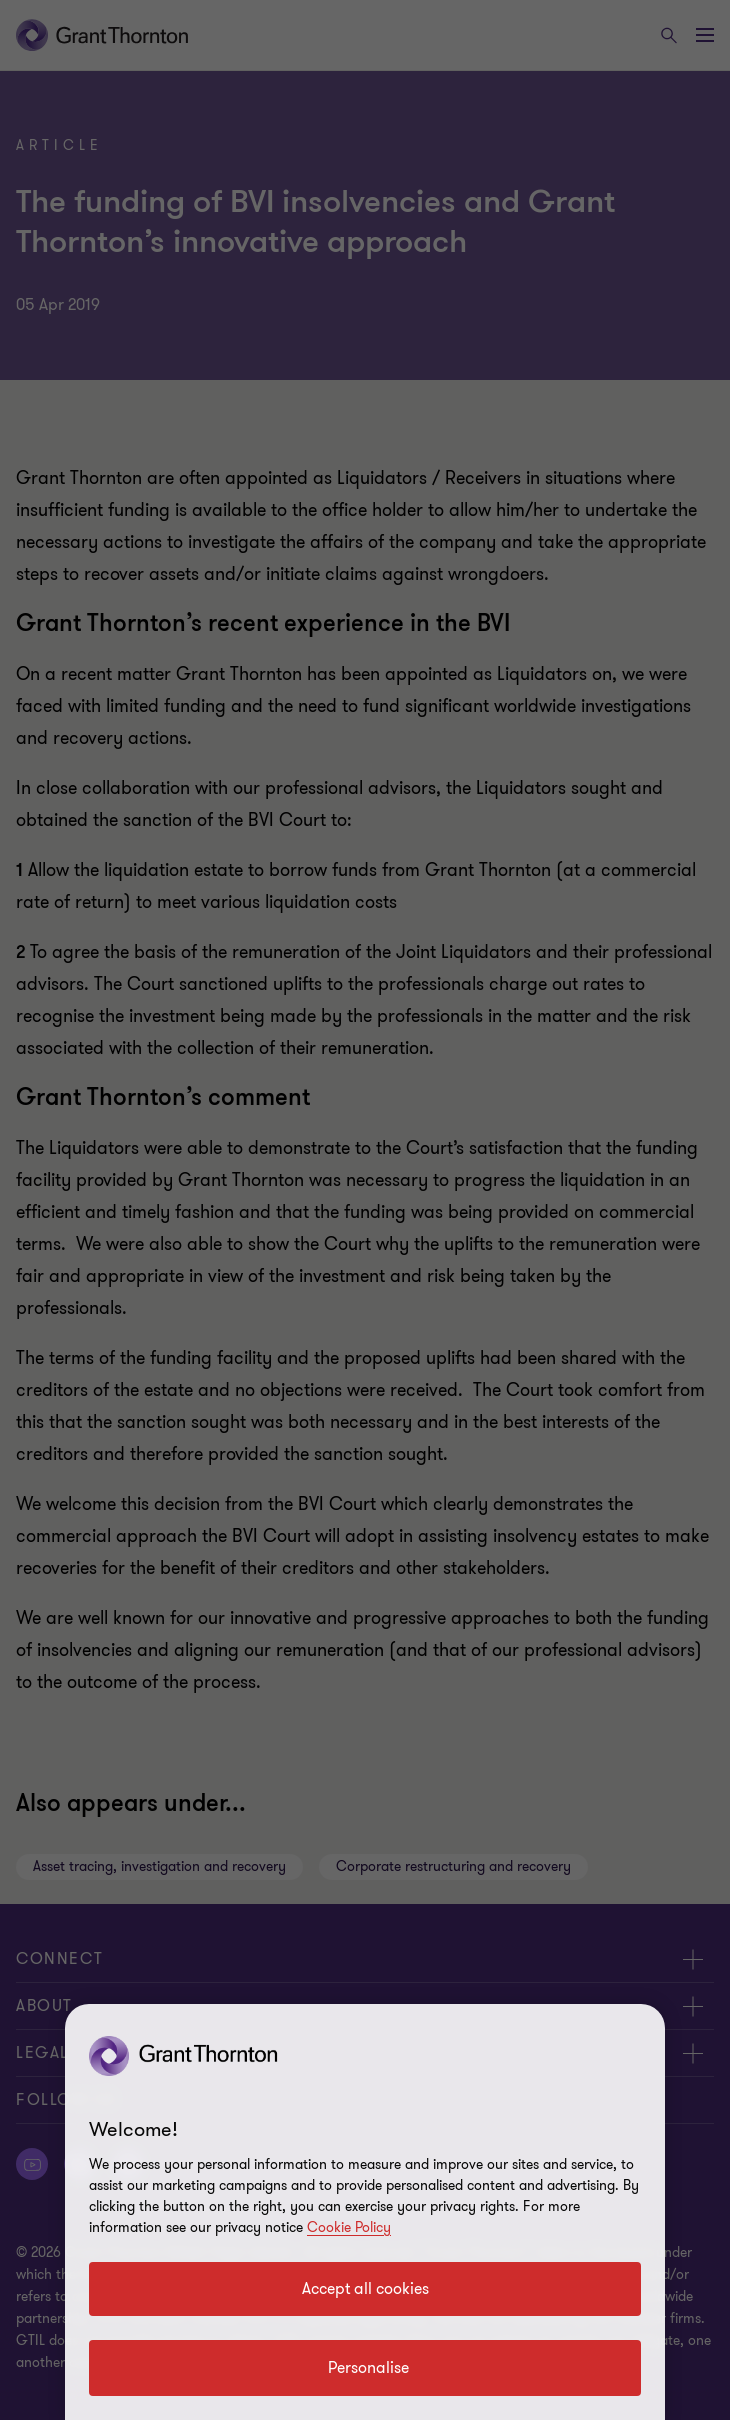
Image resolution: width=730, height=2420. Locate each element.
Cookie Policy (349, 2227)
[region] (365, 2212)
